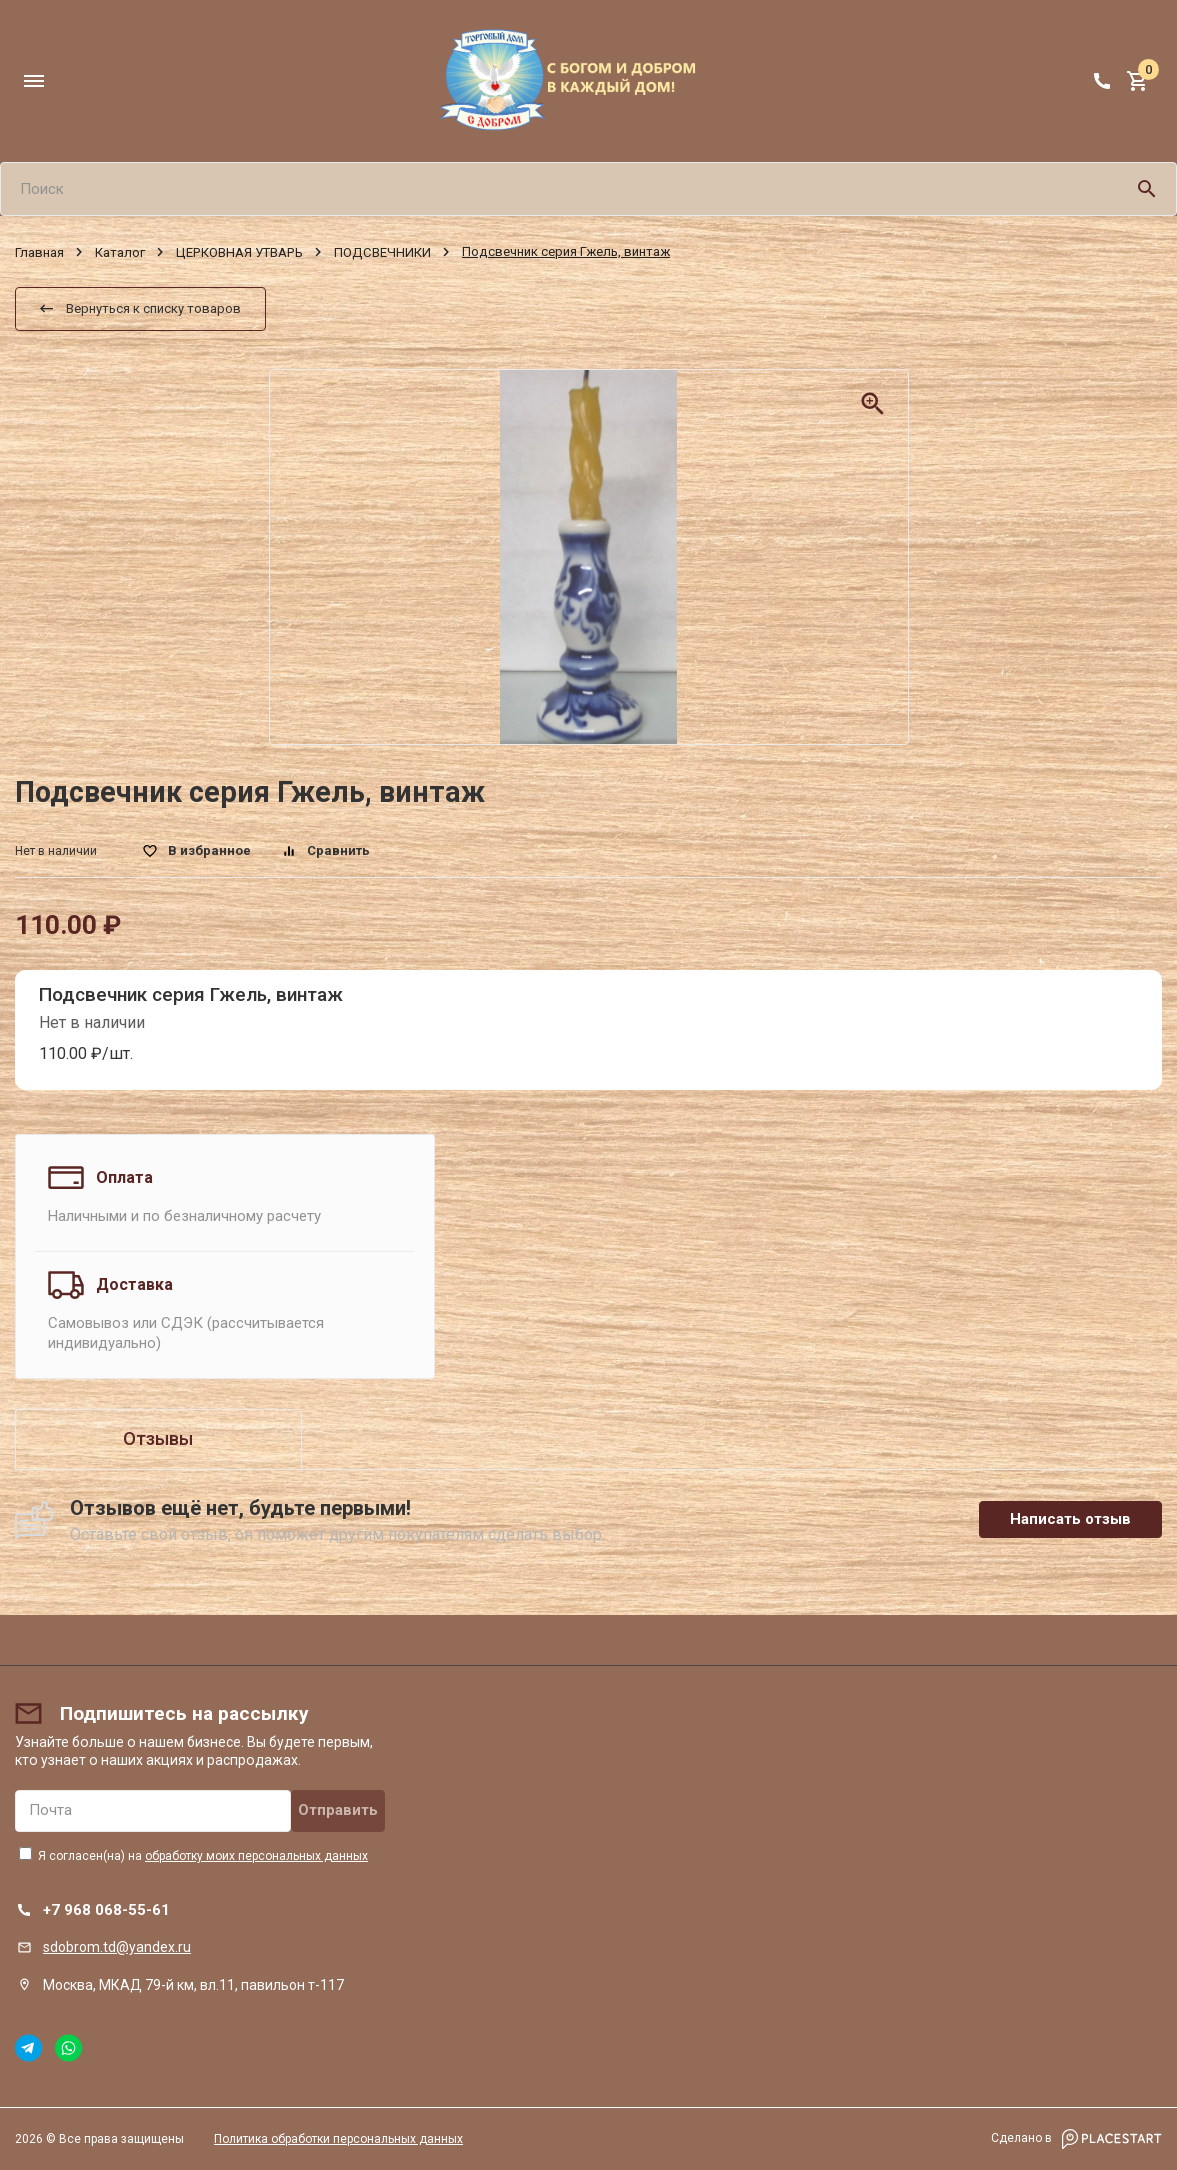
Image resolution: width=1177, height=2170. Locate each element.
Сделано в (1076, 2139)
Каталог (120, 252)
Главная (39, 252)
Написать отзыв (1070, 1519)
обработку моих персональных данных (256, 1856)
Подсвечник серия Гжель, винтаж (191, 994)
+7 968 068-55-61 (106, 1910)
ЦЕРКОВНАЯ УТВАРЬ (239, 252)
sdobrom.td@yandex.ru (117, 1947)
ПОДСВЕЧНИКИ (382, 252)
